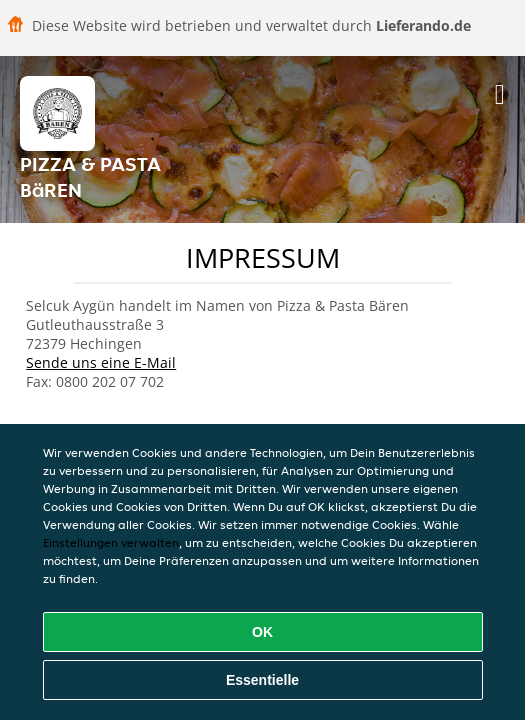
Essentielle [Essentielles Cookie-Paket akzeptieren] (262, 680)
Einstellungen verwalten (111, 542)
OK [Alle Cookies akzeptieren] (262, 632)
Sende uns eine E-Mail (101, 362)
